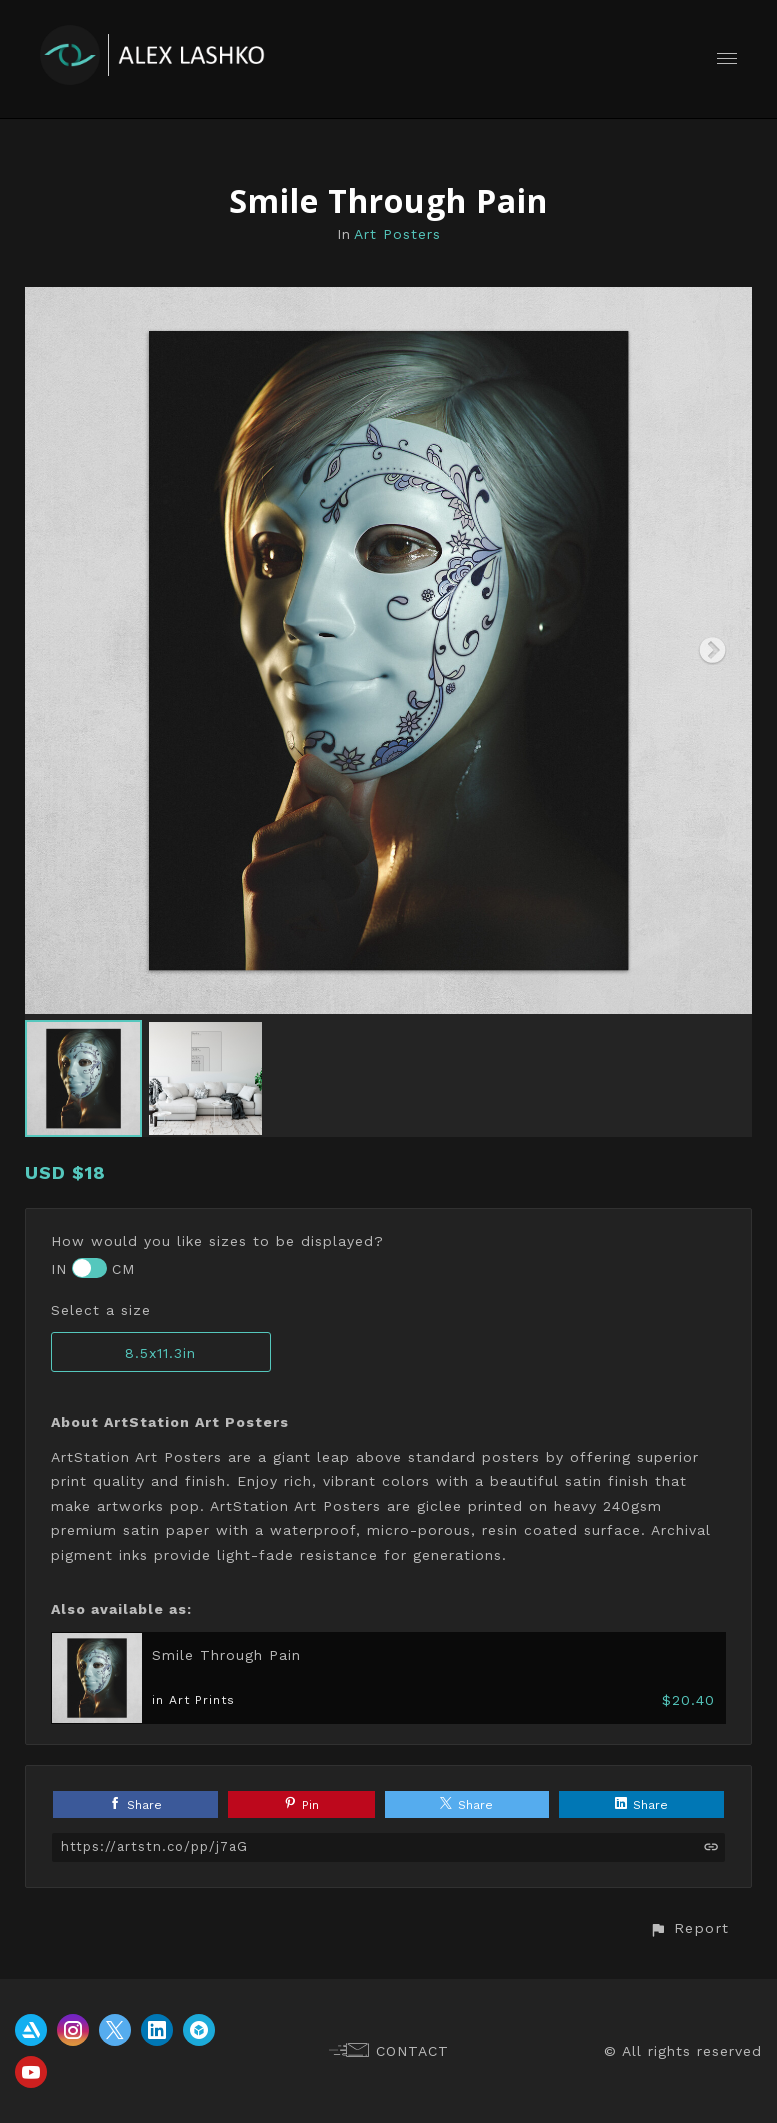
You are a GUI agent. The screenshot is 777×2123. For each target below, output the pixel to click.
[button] (689, 1928)
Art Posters (397, 234)
